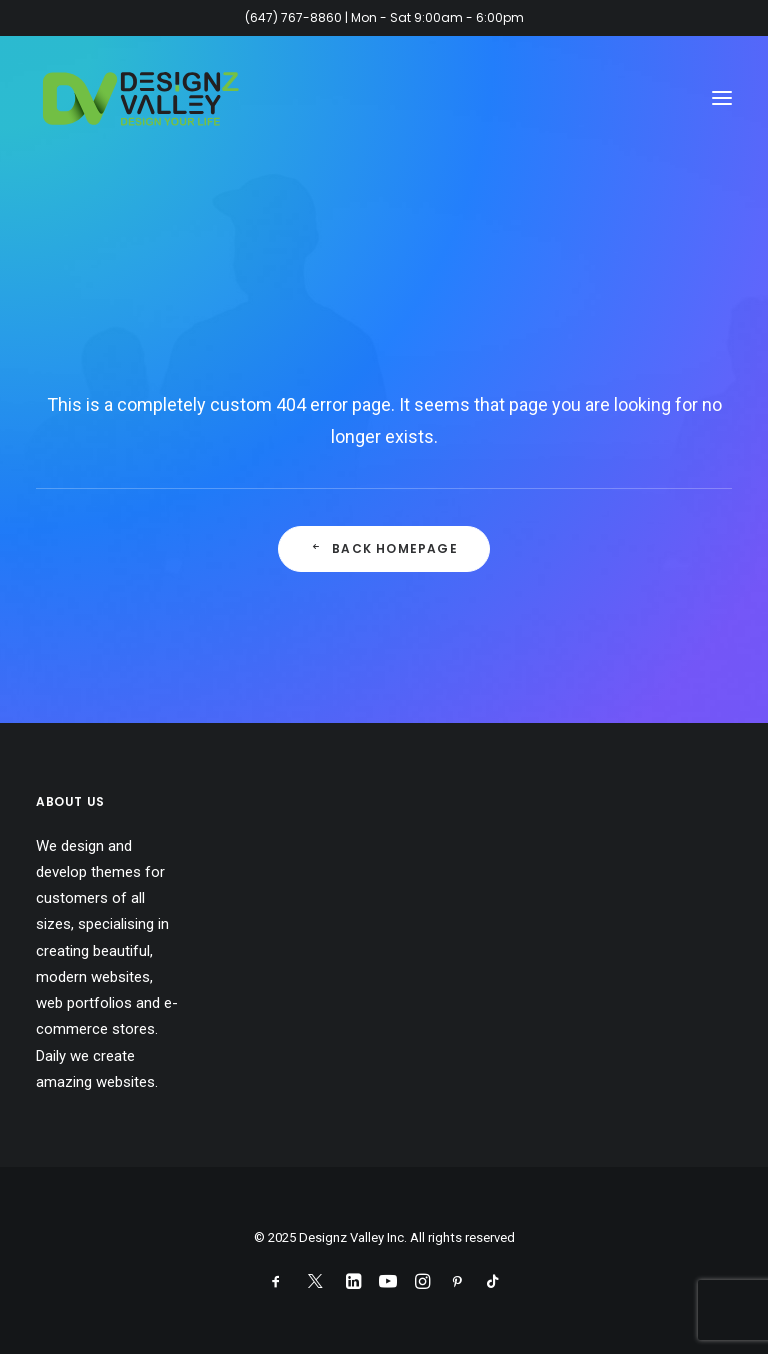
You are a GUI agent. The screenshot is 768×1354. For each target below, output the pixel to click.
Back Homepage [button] (384, 548)
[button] (722, 98)
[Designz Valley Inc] (141, 98)
